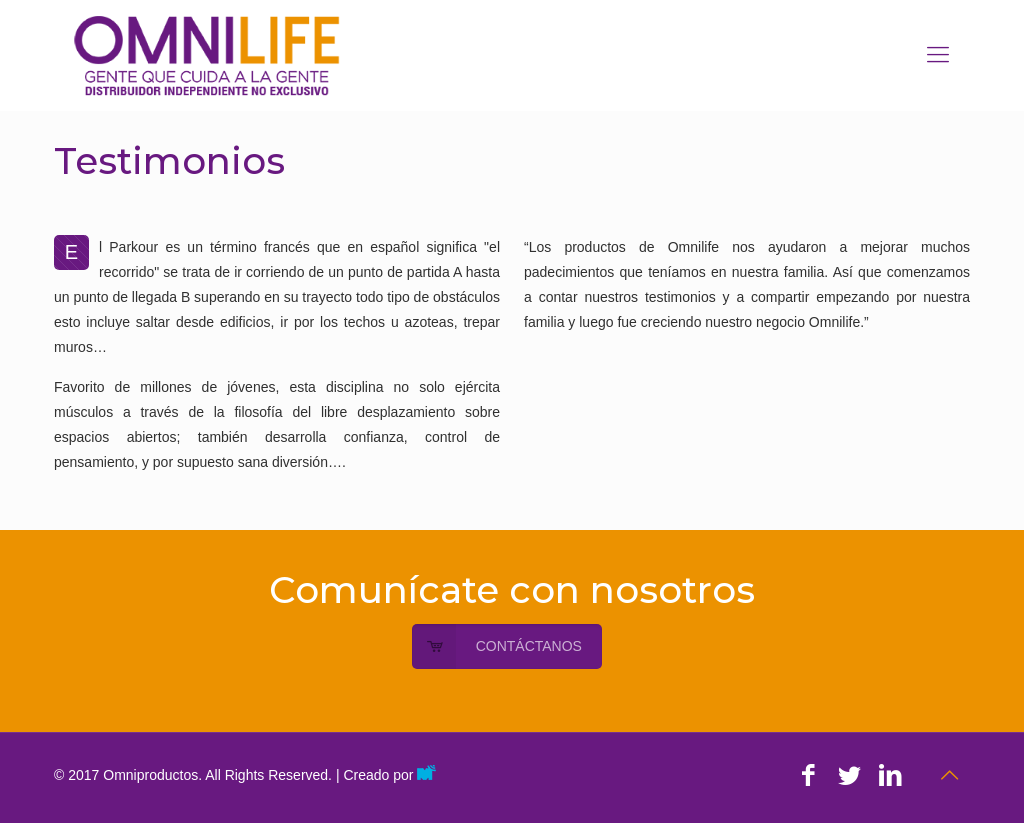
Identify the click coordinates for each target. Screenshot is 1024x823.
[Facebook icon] (808, 775)
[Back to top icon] (949, 775)
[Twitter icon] (849, 775)
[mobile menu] (938, 55)
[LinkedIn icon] (890, 775)
